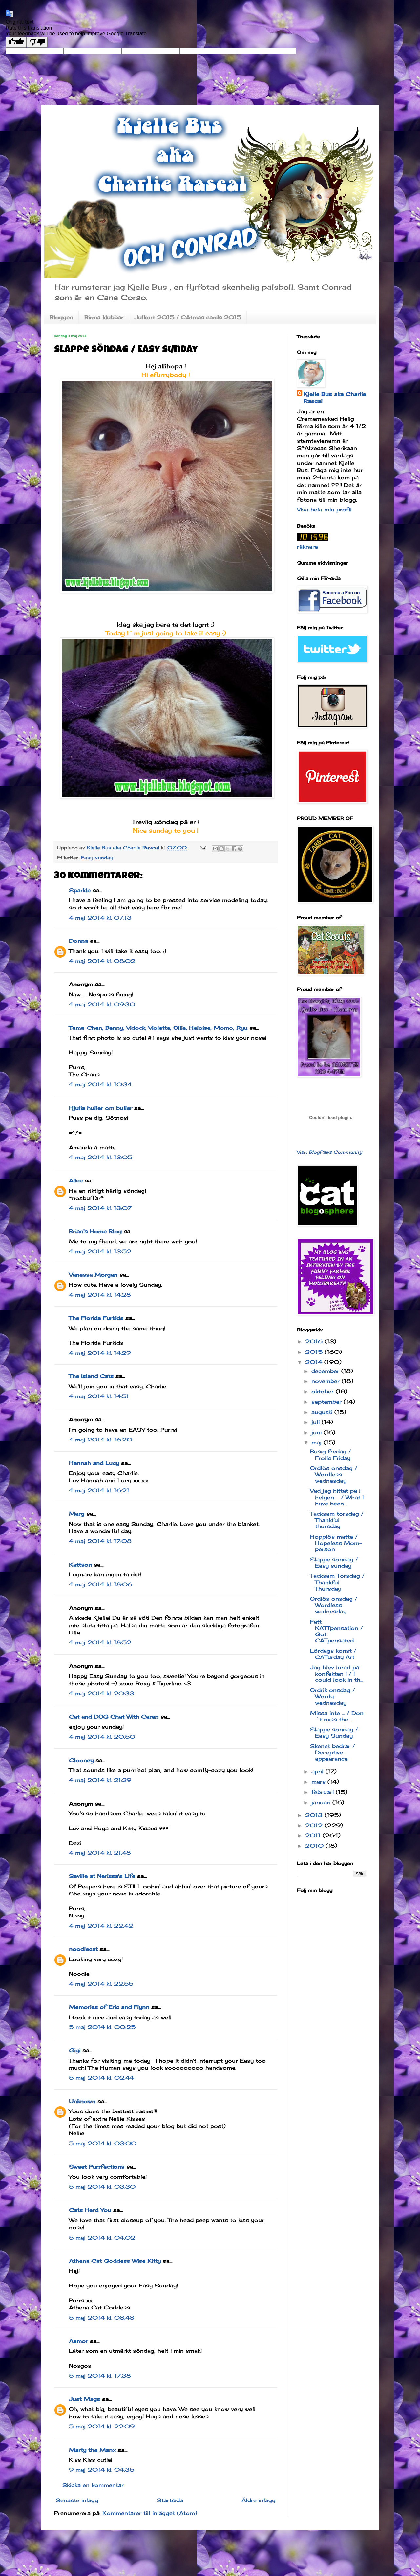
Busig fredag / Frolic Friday (330, 1454)
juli (316, 1422)
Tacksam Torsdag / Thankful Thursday (337, 1581)
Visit (329, 1152)
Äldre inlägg (259, 2500)
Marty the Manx (92, 2450)
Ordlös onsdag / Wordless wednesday (333, 1474)
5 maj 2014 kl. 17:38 (100, 2375)
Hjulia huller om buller (100, 1108)
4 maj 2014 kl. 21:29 (100, 1780)
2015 (315, 1352)
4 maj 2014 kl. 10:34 (100, 1084)
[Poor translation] (37, 42)
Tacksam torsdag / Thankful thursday (337, 1519)
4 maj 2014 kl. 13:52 (100, 1251)
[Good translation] (16, 42)
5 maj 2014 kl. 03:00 (102, 2143)
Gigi (74, 2050)
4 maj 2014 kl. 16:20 (100, 1439)
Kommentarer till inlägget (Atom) (149, 2513)
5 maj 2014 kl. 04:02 (102, 2237)
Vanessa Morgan (93, 1274)
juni (317, 1432)
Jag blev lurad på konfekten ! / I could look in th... (336, 1673)
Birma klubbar (103, 317)
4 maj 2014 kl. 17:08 (100, 1541)
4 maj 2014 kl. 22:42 (101, 1925)
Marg (76, 1513)
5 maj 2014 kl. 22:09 (102, 2426)
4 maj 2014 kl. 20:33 (101, 1693)
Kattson (80, 1564)
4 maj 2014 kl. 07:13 (100, 917)
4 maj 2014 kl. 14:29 (100, 1353)
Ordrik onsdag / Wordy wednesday (332, 1696)
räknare (307, 546)
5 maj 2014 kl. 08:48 (101, 2317)
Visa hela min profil (324, 509)
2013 (315, 1815)
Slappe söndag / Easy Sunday (334, 1732)
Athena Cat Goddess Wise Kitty (115, 2261)
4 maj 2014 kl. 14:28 (100, 1294)
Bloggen (61, 317)
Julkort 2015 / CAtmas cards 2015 (188, 317)
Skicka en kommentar (93, 2485)
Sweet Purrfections (96, 2166)
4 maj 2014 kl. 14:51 (99, 1396)
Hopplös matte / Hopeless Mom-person (336, 1542)
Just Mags (84, 2399)
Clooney (81, 1760)
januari (321, 1802)
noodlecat (83, 1949)
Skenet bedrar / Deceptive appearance (332, 1752)
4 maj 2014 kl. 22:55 (101, 1984)
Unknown (82, 2101)
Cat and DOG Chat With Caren (113, 1716)
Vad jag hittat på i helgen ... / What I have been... (337, 1496)
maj (317, 1442)
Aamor (78, 2341)
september (327, 1401)
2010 (315, 1845)
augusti (322, 1412)
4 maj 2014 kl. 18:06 (100, 1584)
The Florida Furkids (96, 1318)
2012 (315, 1825)
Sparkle (80, 890)
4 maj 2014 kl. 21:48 (100, 1853)
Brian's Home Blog (95, 1231)
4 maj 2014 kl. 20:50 (102, 1736)
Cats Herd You (90, 2210)
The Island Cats (91, 1376)
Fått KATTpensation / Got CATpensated (336, 1631)
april (318, 1771)
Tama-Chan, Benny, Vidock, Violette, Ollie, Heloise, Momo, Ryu (158, 1028)
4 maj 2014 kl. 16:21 (99, 1490)
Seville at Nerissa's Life (102, 1876)
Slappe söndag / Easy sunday (334, 1562)
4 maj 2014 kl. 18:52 (100, 1642)
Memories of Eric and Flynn (109, 2007)
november (326, 1381)
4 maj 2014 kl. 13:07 (100, 1208)
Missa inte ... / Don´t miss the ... (337, 1716)
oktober (323, 1391)
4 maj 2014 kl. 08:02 (102, 961)
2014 (314, 1362)
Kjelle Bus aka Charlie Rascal (335, 397)
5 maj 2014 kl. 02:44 (101, 2077)
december (326, 1371)
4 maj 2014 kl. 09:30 (102, 1004)
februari (323, 1792)
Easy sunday (97, 857)
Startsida (170, 2500)
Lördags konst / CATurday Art (333, 1653)
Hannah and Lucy (94, 1463)
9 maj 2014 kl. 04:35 (101, 2469)
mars (319, 1781)
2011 (314, 1835)
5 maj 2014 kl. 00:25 (102, 2027)
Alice (76, 1180)
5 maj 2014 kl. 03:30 (102, 2186)
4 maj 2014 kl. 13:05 (100, 1157)
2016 (315, 1341)
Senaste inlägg (77, 2500)
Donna (78, 941)
